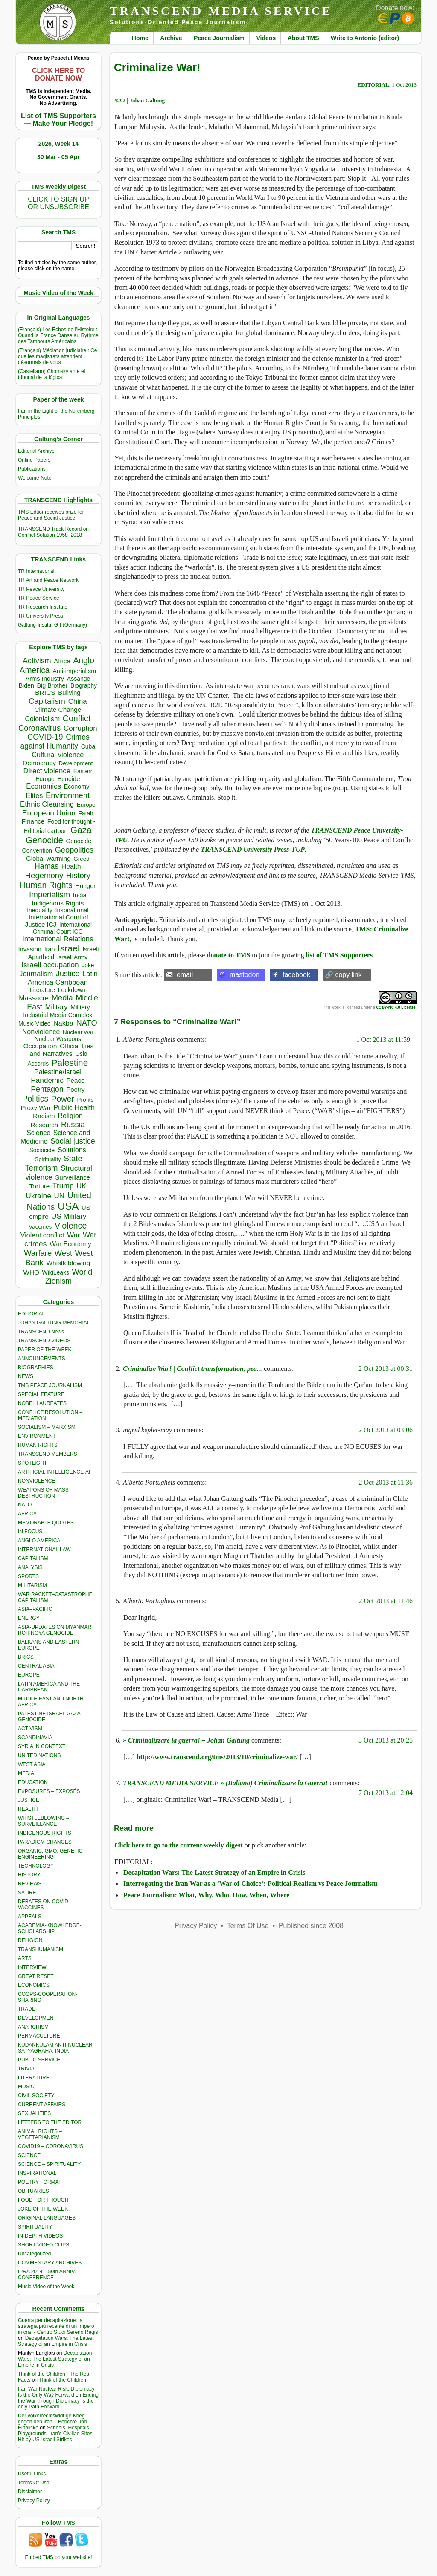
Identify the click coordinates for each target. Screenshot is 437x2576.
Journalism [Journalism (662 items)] (36, 973)
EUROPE (29, 1675)
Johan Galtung (147, 100)
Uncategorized (34, 2254)
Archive (171, 38)
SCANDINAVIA (35, 1737)
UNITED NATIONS (39, 1755)
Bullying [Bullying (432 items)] (69, 692)
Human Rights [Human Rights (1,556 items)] (46, 885)
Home (140, 38)
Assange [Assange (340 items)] (78, 678)
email (185, 974)
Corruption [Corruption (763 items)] (80, 728)
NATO (25, 1505)
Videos (266, 38)
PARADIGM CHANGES (45, 1842)
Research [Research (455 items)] (44, 1124)
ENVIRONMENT (37, 1436)
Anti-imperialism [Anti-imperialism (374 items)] (74, 671)
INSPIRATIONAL (37, 2173)
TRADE (26, 2009)
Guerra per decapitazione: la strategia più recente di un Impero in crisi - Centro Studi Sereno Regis (58, 2326)
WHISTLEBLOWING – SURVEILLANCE (43, 1821)
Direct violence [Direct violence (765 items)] (47, 771)
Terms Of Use (33, 2483)
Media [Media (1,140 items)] (62, 997)
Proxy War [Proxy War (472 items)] (35, 1107)
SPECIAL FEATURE (41, 1394)
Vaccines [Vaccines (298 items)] (40, 1226)
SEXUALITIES (34, 2113)
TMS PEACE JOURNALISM (50, 1385)
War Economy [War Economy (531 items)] (70, 1244)
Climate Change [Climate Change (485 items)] (57, 709)
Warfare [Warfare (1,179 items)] (38, 1253)
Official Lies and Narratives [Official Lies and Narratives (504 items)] (61, 1049)
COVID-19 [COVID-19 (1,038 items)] (45, 737)
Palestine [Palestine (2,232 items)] (70, 1062)
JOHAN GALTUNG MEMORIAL (54, 1323)
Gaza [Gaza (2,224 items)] (81, 830)
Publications (32, 469)
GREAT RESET (36, 1976)
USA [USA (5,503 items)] (68, 1206)
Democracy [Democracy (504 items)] (39, 762)
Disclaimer (30, 2492)
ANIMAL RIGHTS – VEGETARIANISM (40, 2134)
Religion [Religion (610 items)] (70, 1115)
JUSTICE (28, 1800)
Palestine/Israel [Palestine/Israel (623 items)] (58, 1072)
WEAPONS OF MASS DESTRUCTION (43, 1493)
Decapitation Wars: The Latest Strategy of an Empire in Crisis (55, 2341)
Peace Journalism (219, 38)
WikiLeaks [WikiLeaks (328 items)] (55, 1272)
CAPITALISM (33, 1558)
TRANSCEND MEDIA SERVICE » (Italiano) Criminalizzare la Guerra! (225, 1783)
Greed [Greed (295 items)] (81, 859)
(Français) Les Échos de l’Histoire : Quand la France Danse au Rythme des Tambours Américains (58, 335)
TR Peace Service (38, 598)
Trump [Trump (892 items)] (63, 1186)
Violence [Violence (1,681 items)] (71, 1225)
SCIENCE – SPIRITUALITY (49, 2164)
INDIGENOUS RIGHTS (44, 1833)
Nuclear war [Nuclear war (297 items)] (78, 1032)
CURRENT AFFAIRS (41, 2105)
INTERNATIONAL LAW (44, 1550)
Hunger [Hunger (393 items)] (85, 885)
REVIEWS (29, 1884)
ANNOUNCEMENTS (41, 1359)
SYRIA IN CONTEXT (41, 1746)
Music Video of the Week (46, 2287)
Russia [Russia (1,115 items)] (73, 1124)
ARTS (25, 1958)
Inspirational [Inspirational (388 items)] (71, 910)
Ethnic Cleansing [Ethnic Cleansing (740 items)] (47, 804)
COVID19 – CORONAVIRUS (50, 2146)
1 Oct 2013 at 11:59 (383, 1039)
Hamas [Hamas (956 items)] (46, 866)
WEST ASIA (31, 1764)
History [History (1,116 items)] (78, 875)
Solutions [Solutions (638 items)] (72, 1150)
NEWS (25, 1376)
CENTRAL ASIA (36, 1666)
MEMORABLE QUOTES (46, 1523)
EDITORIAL (31, 1314)
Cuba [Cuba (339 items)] (88, 746)
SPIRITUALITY (35, 2227)
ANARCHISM (33, 2027)
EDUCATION (33, 1782)
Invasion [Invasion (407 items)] (29, 949)
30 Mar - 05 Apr (58, 156)
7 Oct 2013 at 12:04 (385, 1792)
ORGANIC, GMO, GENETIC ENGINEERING (50, 1854)
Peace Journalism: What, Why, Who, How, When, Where (206, 1895)
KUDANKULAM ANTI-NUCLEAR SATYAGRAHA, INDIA (55, 2048)
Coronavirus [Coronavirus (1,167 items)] (39, 727)
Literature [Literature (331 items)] (42, 989)
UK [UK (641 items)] (81, 1186)
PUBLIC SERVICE (39, 2060)
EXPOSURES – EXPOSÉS (49, 1791)
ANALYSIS (30, 1567)
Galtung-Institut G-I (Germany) (52, 625)
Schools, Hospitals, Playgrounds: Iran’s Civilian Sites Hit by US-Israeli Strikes (55, 2434)
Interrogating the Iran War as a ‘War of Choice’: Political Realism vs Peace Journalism (250, 1883)
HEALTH (28, 1809)
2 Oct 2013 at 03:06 (385, 1430)
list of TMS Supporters (339, 955)
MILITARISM (32, 1585)
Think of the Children (62, 2380)
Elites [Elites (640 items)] (34, 795)
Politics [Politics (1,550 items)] (35, 1098)
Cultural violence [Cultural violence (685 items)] (58, 755)
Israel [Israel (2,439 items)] (69, 948)
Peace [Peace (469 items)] (75, 1080)
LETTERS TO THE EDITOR (50, 2122)
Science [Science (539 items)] (38, 1132)
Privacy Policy (34, 2501)
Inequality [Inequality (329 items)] (39, 910)
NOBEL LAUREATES (42, 1403)
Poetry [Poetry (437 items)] (75, 1089)
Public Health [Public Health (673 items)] (74, 1107)
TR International (36, 571)
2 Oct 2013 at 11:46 (386, 1601)
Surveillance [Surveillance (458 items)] (72, 1177)
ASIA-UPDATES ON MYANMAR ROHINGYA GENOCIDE (54, 1630)
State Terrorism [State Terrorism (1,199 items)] (53, 1163)
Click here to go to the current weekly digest (178, 1845)
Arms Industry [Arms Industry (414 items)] (44, 678)
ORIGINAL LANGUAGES (47, 2218)
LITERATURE (34, 2078)
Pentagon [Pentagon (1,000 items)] (47, 1089)
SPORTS (28, 1576)
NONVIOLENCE (36, 1481)
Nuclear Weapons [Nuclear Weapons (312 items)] (58, 1039)
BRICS (26, 1657)
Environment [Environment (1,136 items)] (68, 795)
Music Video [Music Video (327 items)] (34, 1023)
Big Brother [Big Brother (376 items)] (52, 685)
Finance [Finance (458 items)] (33, 821)
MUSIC (26, 2087)
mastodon (244, 974)
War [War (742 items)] (73, 1235)
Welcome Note (34, 478)
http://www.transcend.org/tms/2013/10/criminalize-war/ (217, 1757)
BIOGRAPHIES (35, 1367)
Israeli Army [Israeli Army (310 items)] (72, 957)
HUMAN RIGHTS (38, 1445)
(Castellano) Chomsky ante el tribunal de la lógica (51, 374)
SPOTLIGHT (32, 1463)
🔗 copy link (343, 974)
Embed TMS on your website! (58, 2557)
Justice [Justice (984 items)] (67, 973)
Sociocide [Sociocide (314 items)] (42, 1150)
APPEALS (29, 1917)
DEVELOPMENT (37, 2018)
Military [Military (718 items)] (56, 1007)
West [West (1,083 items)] (63, 1253)
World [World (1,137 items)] (82, 1271)
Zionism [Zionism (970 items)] (58, 1281)
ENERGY (29, 1618)
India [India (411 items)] (80, 895)
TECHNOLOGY (36, 1866)
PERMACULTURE (39, 2036)
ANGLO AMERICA (39, 1541)
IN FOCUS (30, 1532)
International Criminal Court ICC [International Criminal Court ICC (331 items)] (62, 928)
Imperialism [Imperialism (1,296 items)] (49, 894)
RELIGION (30, 1940)
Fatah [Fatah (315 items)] (86, 813)
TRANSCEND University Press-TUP (253, 849)
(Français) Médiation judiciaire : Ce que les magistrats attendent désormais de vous (57, 356)
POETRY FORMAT (39, 2182)
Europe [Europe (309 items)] (86, 804)
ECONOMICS (34, 1985)
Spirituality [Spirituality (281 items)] (48, 1159)
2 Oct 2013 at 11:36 (386, 1482)
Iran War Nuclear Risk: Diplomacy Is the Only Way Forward (56, 2392)
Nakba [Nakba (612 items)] (63, 1023)
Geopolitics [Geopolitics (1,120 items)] (74, 849)
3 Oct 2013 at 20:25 (385, 1740)
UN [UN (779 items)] (59, 1196)
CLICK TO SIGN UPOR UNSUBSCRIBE (58, 203)
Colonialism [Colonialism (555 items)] (42, 719)
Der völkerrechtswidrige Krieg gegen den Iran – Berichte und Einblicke (52, 2422)
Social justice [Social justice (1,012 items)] (72, 1141)
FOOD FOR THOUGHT (45, 2200)
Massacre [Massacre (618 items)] (34, 998)
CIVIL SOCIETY (36, 2096)
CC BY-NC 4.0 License (395, 1007)
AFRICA (27, 1514)
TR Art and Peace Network (48, 580)
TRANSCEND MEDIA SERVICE (221, 10)
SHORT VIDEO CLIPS (43, 2245)
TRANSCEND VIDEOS (44, 1341)
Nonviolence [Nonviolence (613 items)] (41, 1031)
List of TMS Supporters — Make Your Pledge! (58, 119)
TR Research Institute (42, 607)
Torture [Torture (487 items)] (39, 1186)
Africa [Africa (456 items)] (62, 661)
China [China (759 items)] (77, 701)
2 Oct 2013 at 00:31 (385, 1368)
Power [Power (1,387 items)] (62, 1098)
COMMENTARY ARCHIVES (50, 2263)
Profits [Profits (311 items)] (85, 1099)
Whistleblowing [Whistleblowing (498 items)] (68, 1262)
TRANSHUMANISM (40, 1949)
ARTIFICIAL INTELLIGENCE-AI (54, 1472)
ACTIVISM (30, 1729)
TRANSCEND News (41, 1332)
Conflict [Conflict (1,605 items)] (76, 718)
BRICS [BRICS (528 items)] (45, 692)
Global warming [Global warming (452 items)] (48, 858)
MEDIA (26, 1773)
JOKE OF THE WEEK (43, 2209)
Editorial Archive (36, 451)
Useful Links (32, 2474)
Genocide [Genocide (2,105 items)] (44, 840)
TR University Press (40, 616)
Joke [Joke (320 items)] (88, 965)
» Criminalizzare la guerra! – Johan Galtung (186, 1740)
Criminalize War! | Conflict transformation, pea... (192, 1368)
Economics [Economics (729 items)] (43, 786)
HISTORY (29, 1875)
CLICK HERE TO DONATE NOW (58, 74)
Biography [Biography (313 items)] (83, 685)
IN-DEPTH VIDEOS (40, 2236)
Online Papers (34, 460)
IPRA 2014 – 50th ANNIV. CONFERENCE (47, 2275)
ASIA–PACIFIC (35, 1609)
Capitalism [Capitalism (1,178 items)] (47, 701)
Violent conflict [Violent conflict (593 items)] (42, 1235)
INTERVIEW (32, 1967)
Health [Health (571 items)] (71, 866)
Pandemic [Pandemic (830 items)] (47, 1080)
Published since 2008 (311, 1925)
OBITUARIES (33, 2191)
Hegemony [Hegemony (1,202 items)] (44, 875)
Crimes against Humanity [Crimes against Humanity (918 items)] (54, 741)
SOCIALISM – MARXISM (47, 1427)
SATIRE (27, 1893)
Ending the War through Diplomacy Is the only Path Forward (58, 2401)
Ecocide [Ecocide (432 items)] (68, 778)
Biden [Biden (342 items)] (26, 685)
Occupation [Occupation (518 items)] (40, 1045)
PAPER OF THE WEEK (45, 1350)
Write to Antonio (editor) (365, 38)
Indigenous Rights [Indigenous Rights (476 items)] (58, 903)
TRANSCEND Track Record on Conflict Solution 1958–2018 (53, 532)
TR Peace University (41, 589)
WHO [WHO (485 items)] (31, 1272)
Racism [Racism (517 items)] (44, 1115)
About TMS (303, 38)
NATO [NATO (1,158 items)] (86, 1022)
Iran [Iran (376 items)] (49, 949)
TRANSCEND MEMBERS (47, 1454)
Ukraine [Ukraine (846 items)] (38, 1195)
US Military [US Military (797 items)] (68, 1216)
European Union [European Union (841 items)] (49, 813)
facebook (296, 974)
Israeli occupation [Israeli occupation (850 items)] (50, 964)
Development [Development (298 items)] (76, 763)
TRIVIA (26, 2069)
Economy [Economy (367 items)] (77, 786)
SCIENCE (29, 2155)
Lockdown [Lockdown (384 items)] (71, 989)
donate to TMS (228, 955)
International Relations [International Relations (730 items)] (57, 939)
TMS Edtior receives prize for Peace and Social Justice (51, 515)
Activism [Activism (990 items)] (37, 660)
